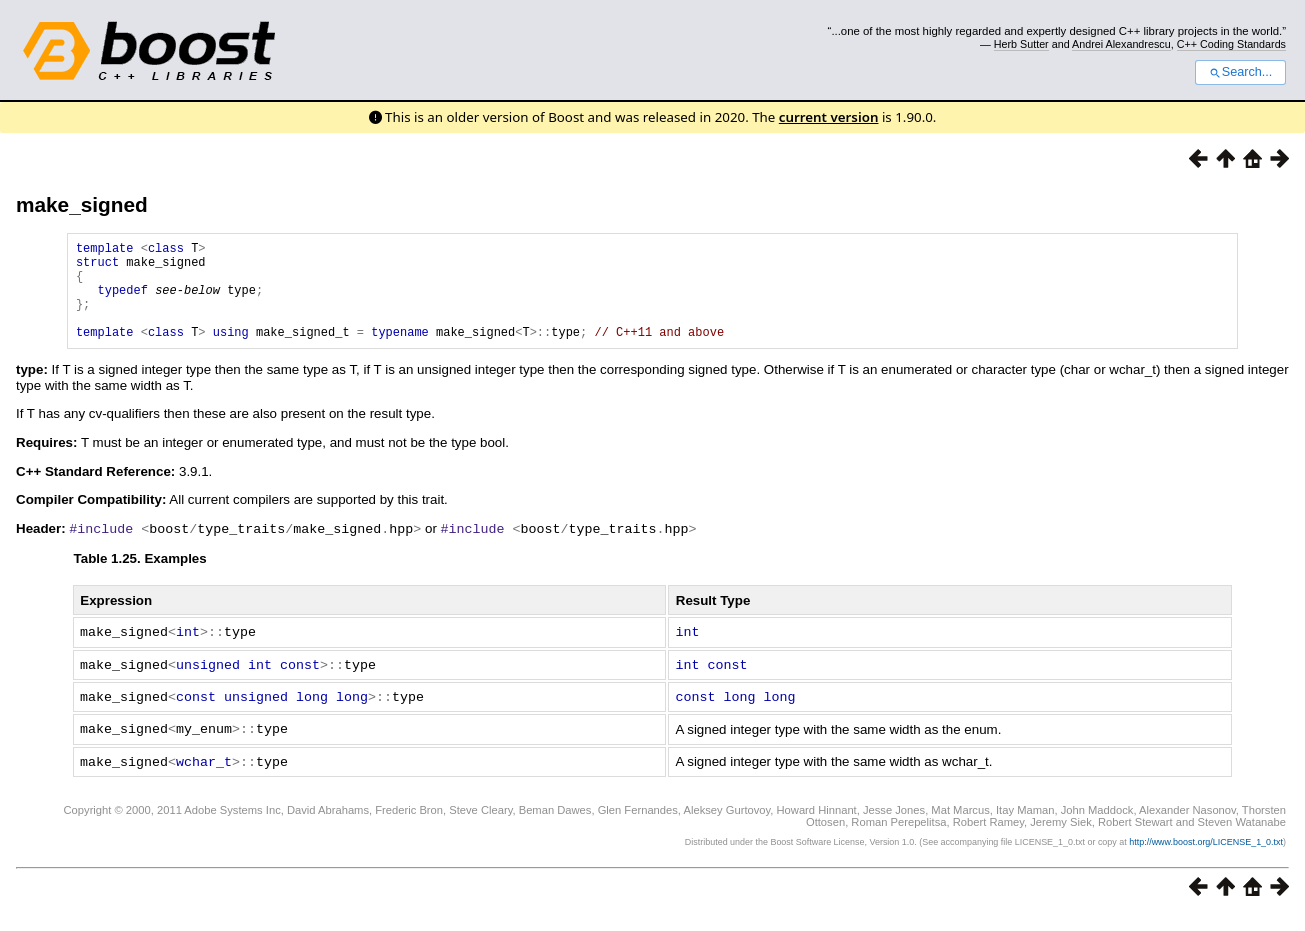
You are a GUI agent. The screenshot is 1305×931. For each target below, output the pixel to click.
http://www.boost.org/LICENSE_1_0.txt (1206, 857)
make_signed (82, 204)
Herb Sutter (1021, 44)
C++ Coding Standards (1231, 44)
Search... (1240, 72)
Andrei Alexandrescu (1121, 44)
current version (829, 117)
